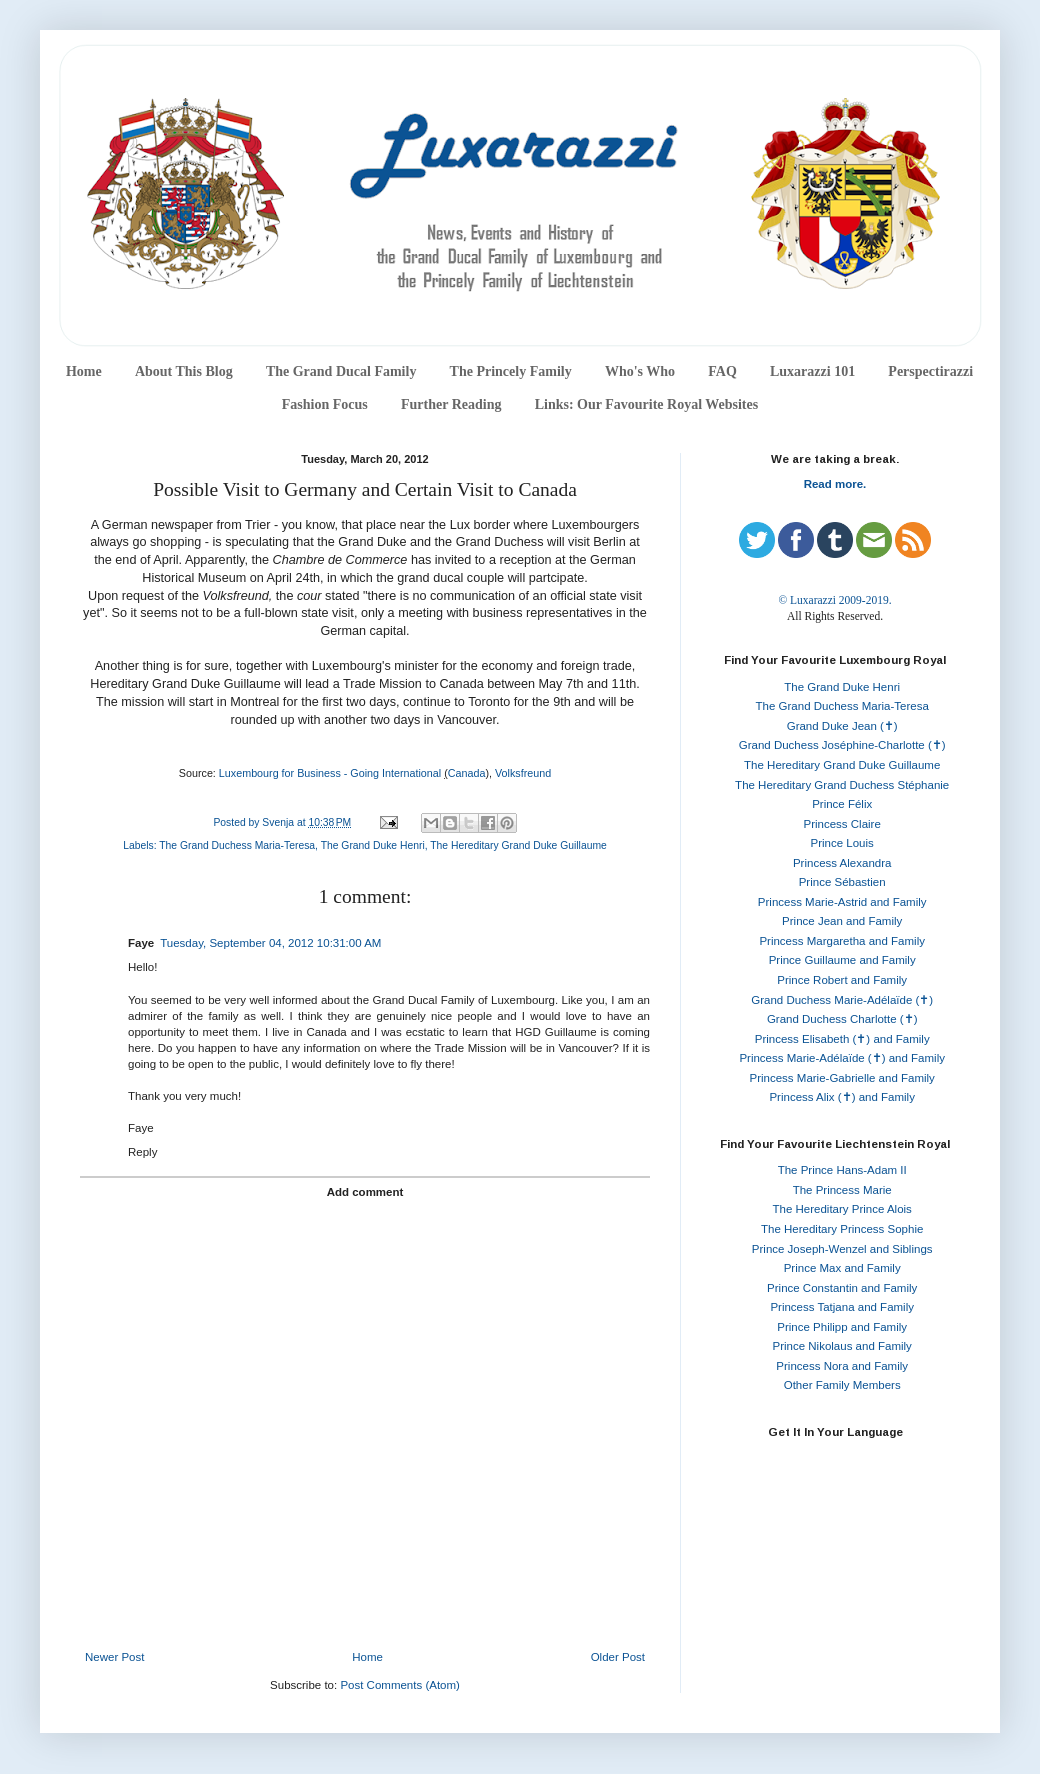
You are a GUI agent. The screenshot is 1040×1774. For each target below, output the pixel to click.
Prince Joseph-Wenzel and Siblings (842, 1249)
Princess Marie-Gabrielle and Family (842, 1078)
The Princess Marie (842, 1190)
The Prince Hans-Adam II (842, 1170)
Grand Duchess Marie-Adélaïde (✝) (842, 1000)
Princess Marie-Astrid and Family (842, 902)
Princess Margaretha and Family (842, 941)
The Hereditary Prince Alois (842, 1209)
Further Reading (451, 404)
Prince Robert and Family (842, 980)
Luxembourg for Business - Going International (330, 773)
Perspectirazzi (930, 371)
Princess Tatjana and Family (842, 1307)
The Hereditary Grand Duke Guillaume (518, 845)
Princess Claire (842, 824)
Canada (467, 773)
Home (84, 371)
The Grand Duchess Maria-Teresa (237, 845)
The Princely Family (511, 371)
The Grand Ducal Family (341, 371)
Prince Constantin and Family (842, 1288)
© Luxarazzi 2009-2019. (834, 600)
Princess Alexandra (842, 863)
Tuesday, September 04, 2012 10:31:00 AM (270, 943)
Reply (142, 1152)
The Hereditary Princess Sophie (842, 1229)
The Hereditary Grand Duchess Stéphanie (842, 785)
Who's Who (640, 371)
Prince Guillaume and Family (842, 960)
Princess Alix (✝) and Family (841, 1097)
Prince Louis (842, 843)
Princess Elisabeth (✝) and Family (842, 1039)
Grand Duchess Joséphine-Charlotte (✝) (842, 745)
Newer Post (114, 1657)
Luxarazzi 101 (812, 371)
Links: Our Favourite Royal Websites (647, 404)
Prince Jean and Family (842, 921)
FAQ (722, 371)
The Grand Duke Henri (373, 845)
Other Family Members (842, 1385)
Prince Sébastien (842, 882)
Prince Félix (842, 804)
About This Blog (184, 371)
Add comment (365, 1192)
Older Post (618, 1657)
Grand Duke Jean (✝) (842, 726)
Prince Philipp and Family (842, 1327)
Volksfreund (523, 773)
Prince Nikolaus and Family (842, 1346)
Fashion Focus (325, 404)
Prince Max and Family (842, 1268)
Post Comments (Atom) (400, 1685)
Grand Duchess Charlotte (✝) (842, 1019)
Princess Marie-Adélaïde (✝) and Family (842, 1058)
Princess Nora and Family (842, 1366)
